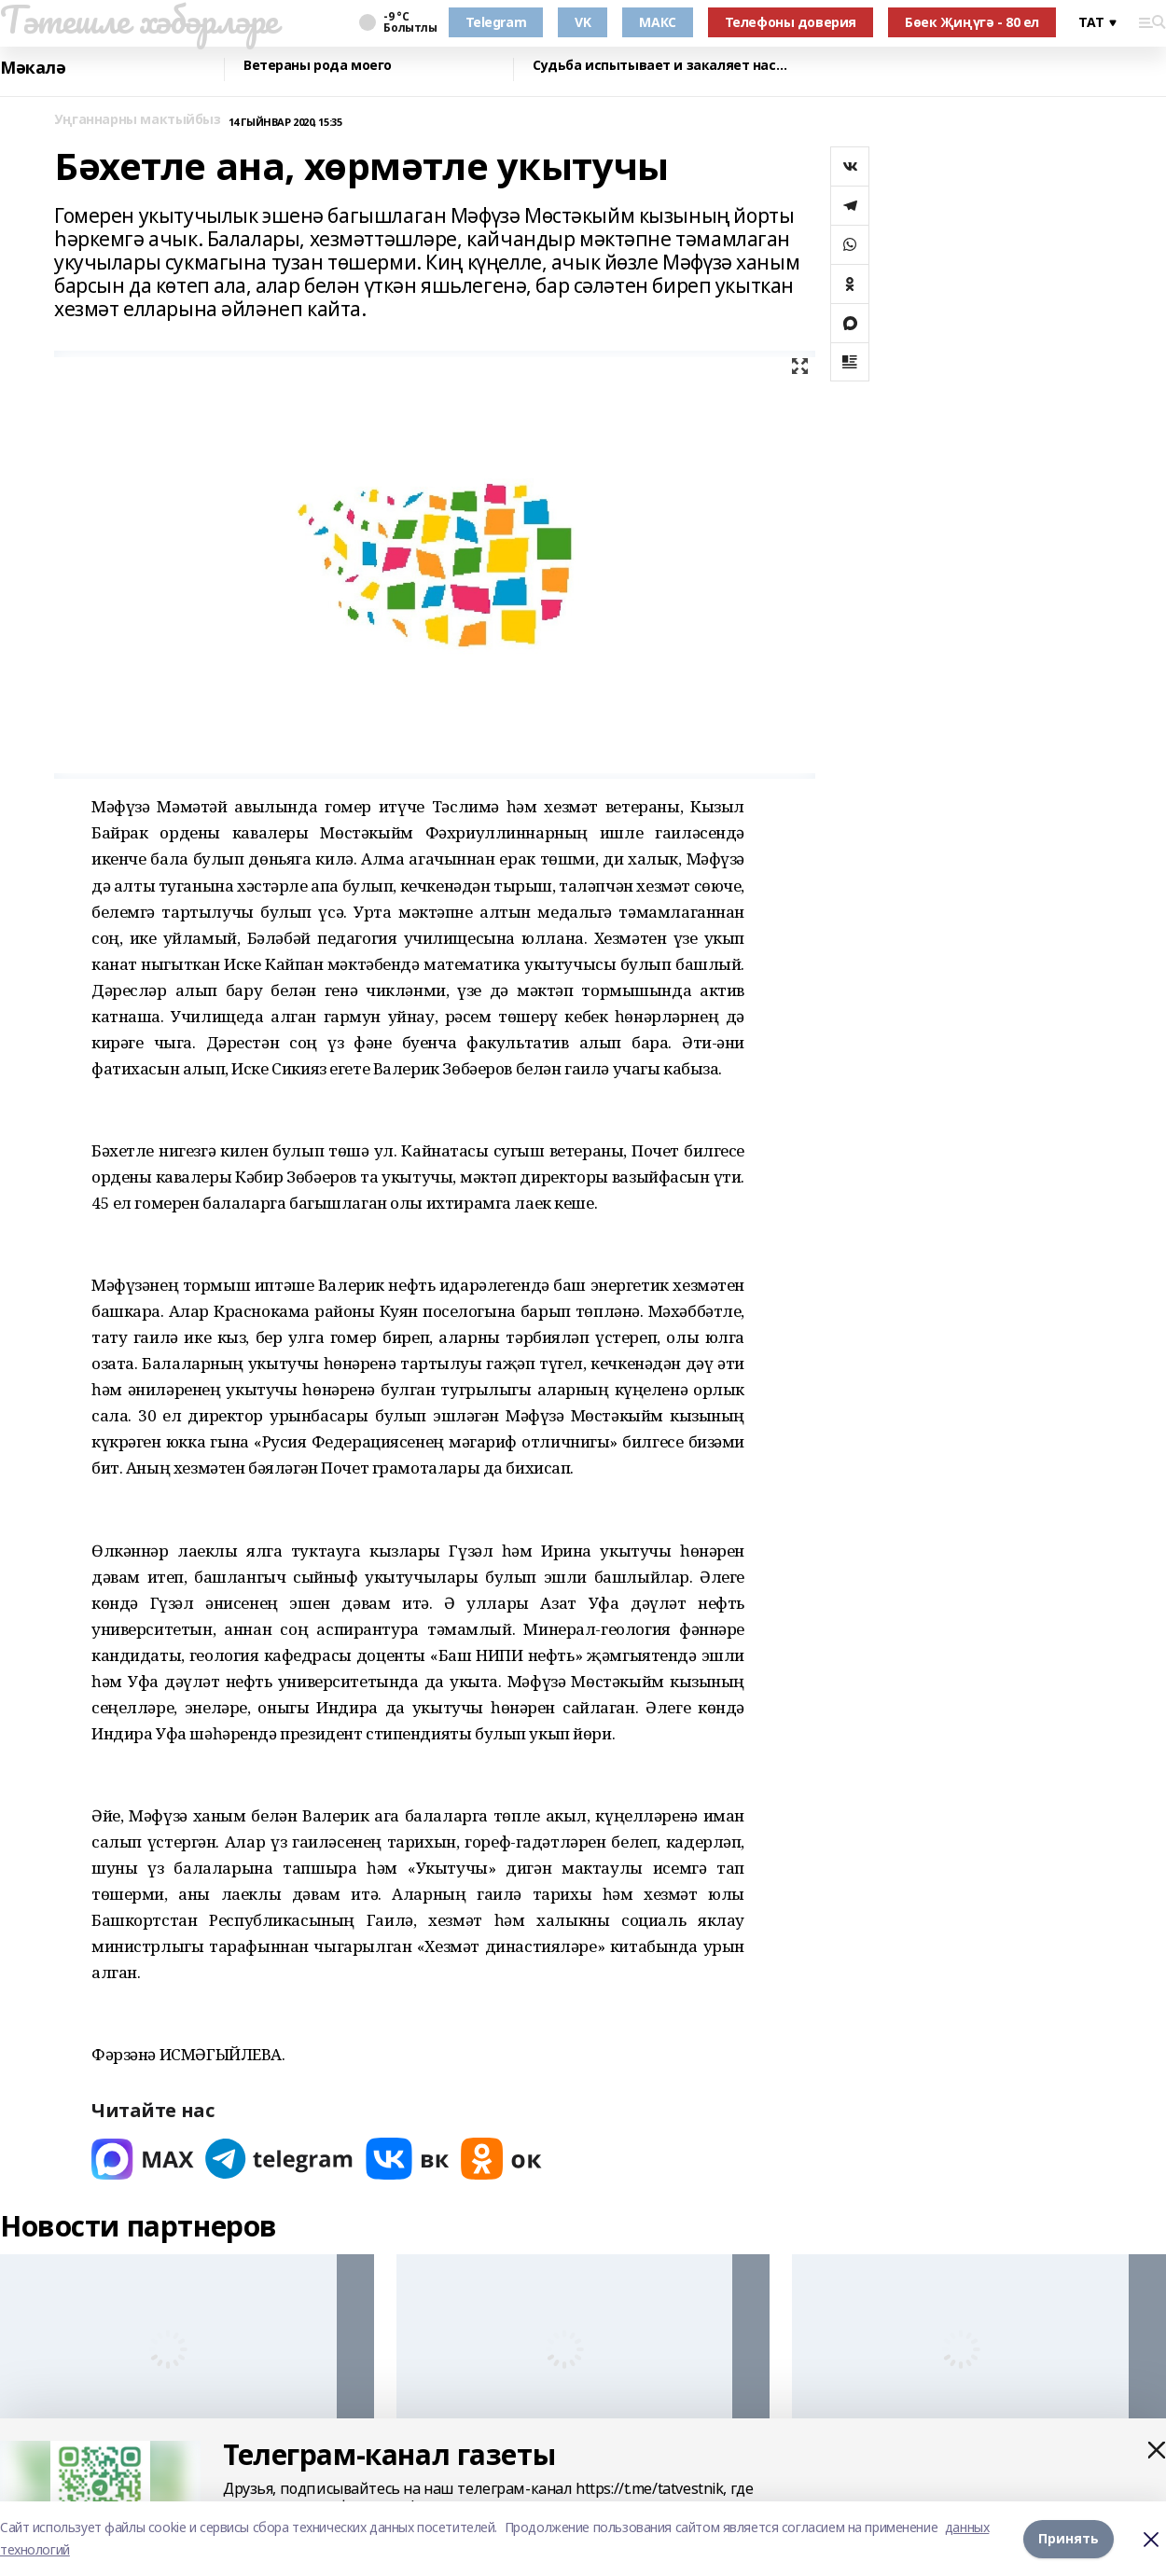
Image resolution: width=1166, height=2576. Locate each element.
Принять (1068, 2538)
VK (582, 22)
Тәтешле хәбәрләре (139, 20)
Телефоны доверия (790, 22)
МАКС (657, 22)
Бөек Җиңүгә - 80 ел (972, 22)
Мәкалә (32, 67)
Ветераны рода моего (317, 66)
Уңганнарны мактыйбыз (137, 120)
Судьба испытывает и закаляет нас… (659, 66)
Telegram (496, 22)
